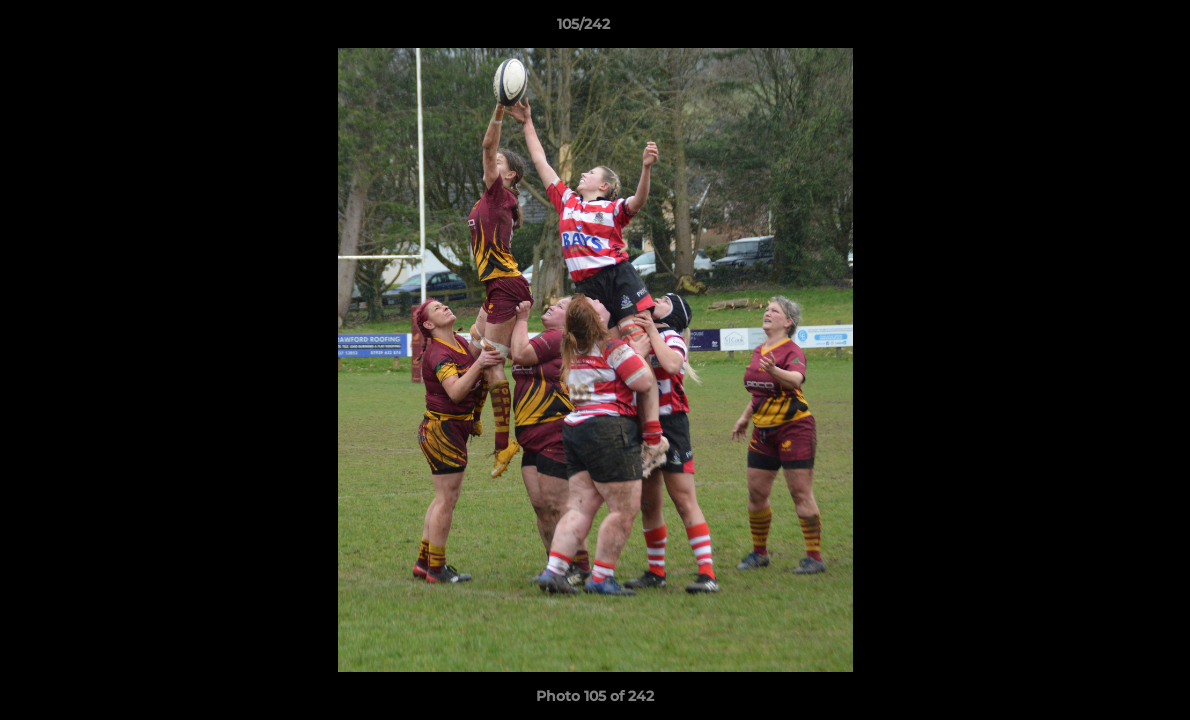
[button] (1106, 29)
